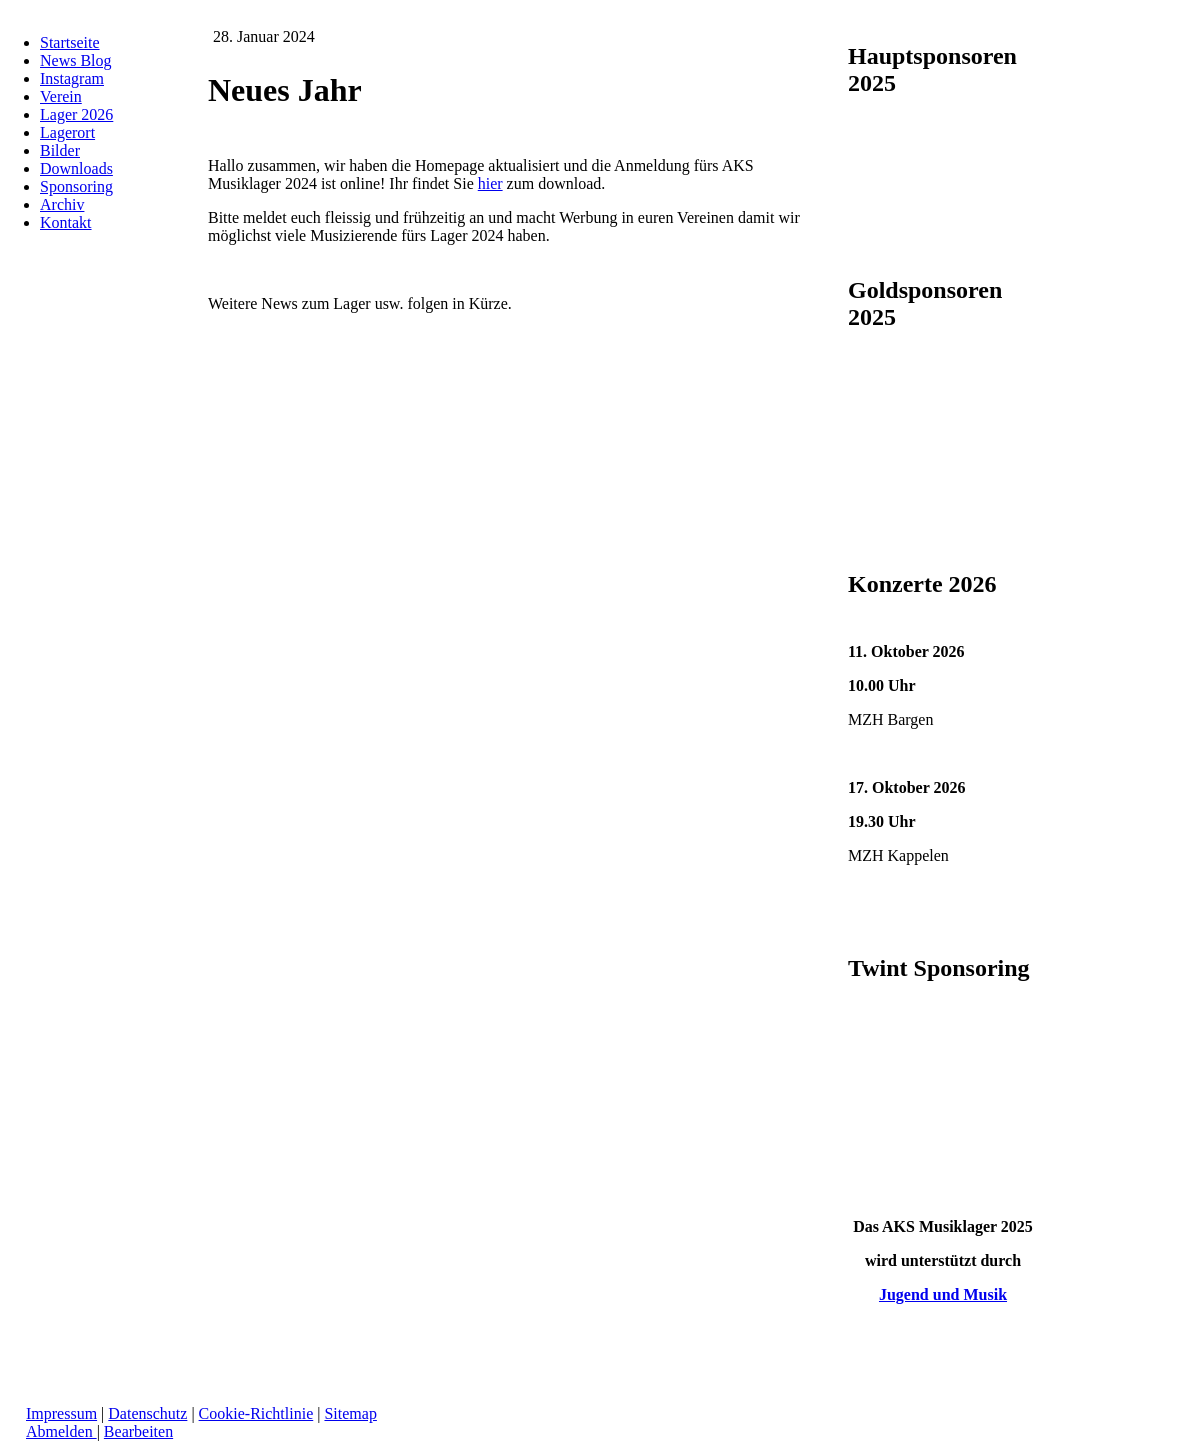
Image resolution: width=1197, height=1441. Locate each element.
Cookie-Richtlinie (256, 1413)
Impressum (61, 1413)
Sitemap (350, 1413)
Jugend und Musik (943, 1294)
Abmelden (61, 1431)
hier (490, 183)
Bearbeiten (138, 1431)
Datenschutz (147, 1413)
